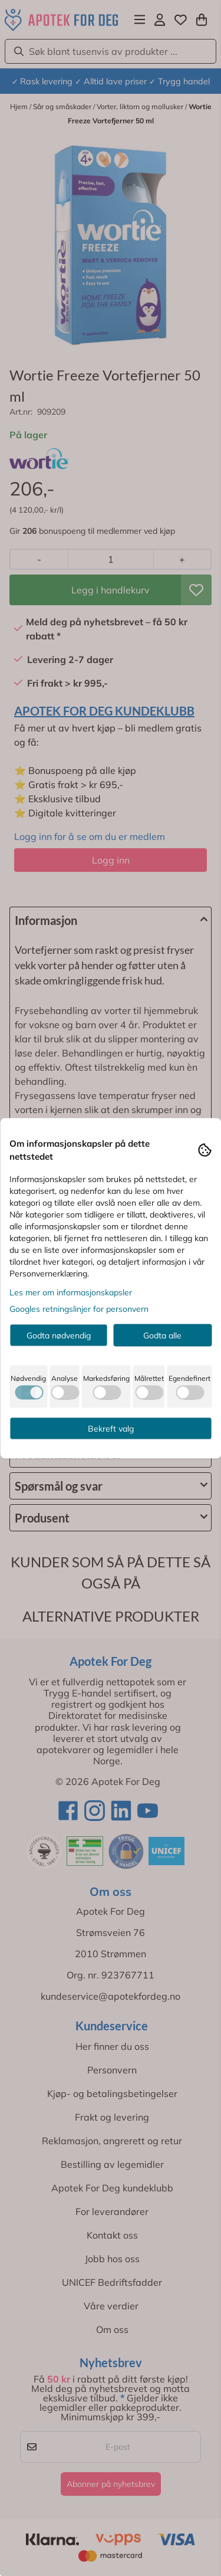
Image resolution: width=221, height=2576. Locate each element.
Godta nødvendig (59, 1335)
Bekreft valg (111, 1428)
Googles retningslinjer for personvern (79, 1308)
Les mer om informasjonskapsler (70, 1292)
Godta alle (162, 1335)
